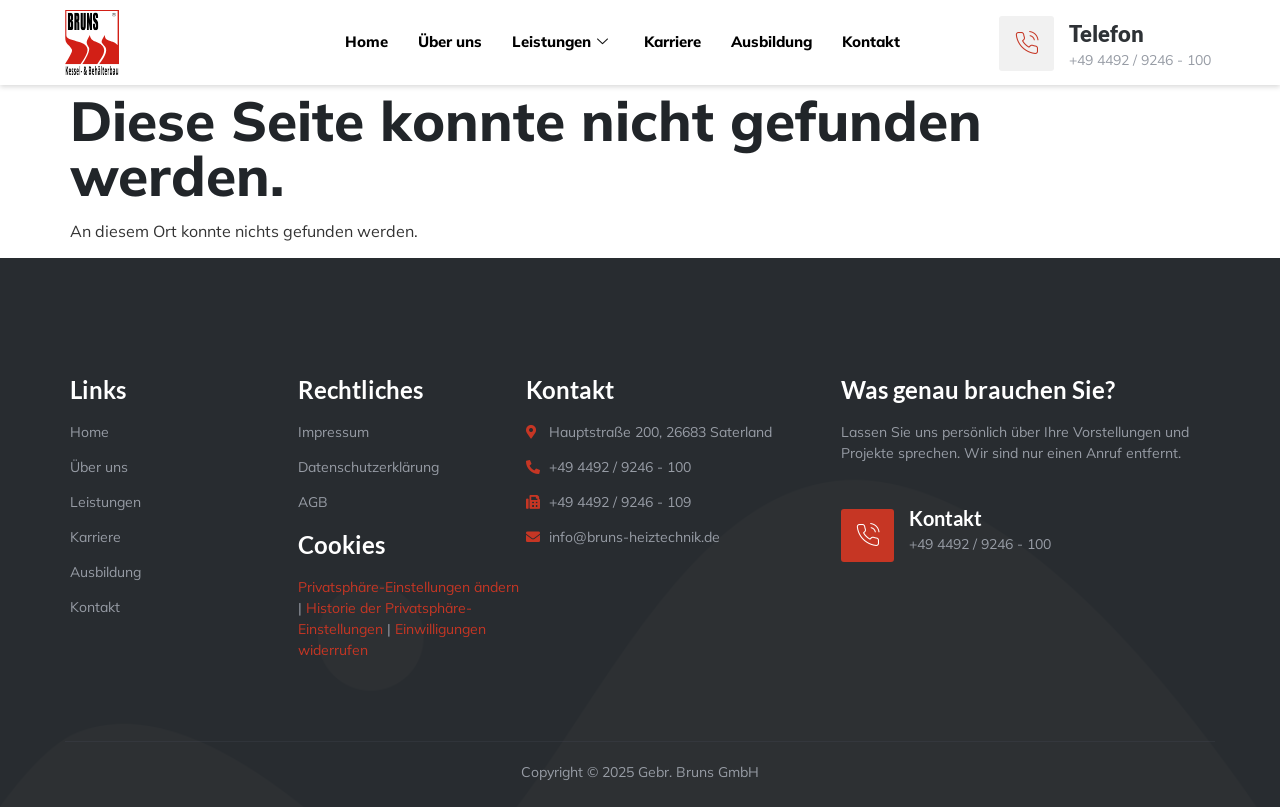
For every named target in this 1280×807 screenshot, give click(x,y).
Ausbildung (772, 41)
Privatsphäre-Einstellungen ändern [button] (408, 587)
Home (365, 41)
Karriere (672, 41)
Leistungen (559, 41)
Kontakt (872, 41)
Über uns (449, 41)
